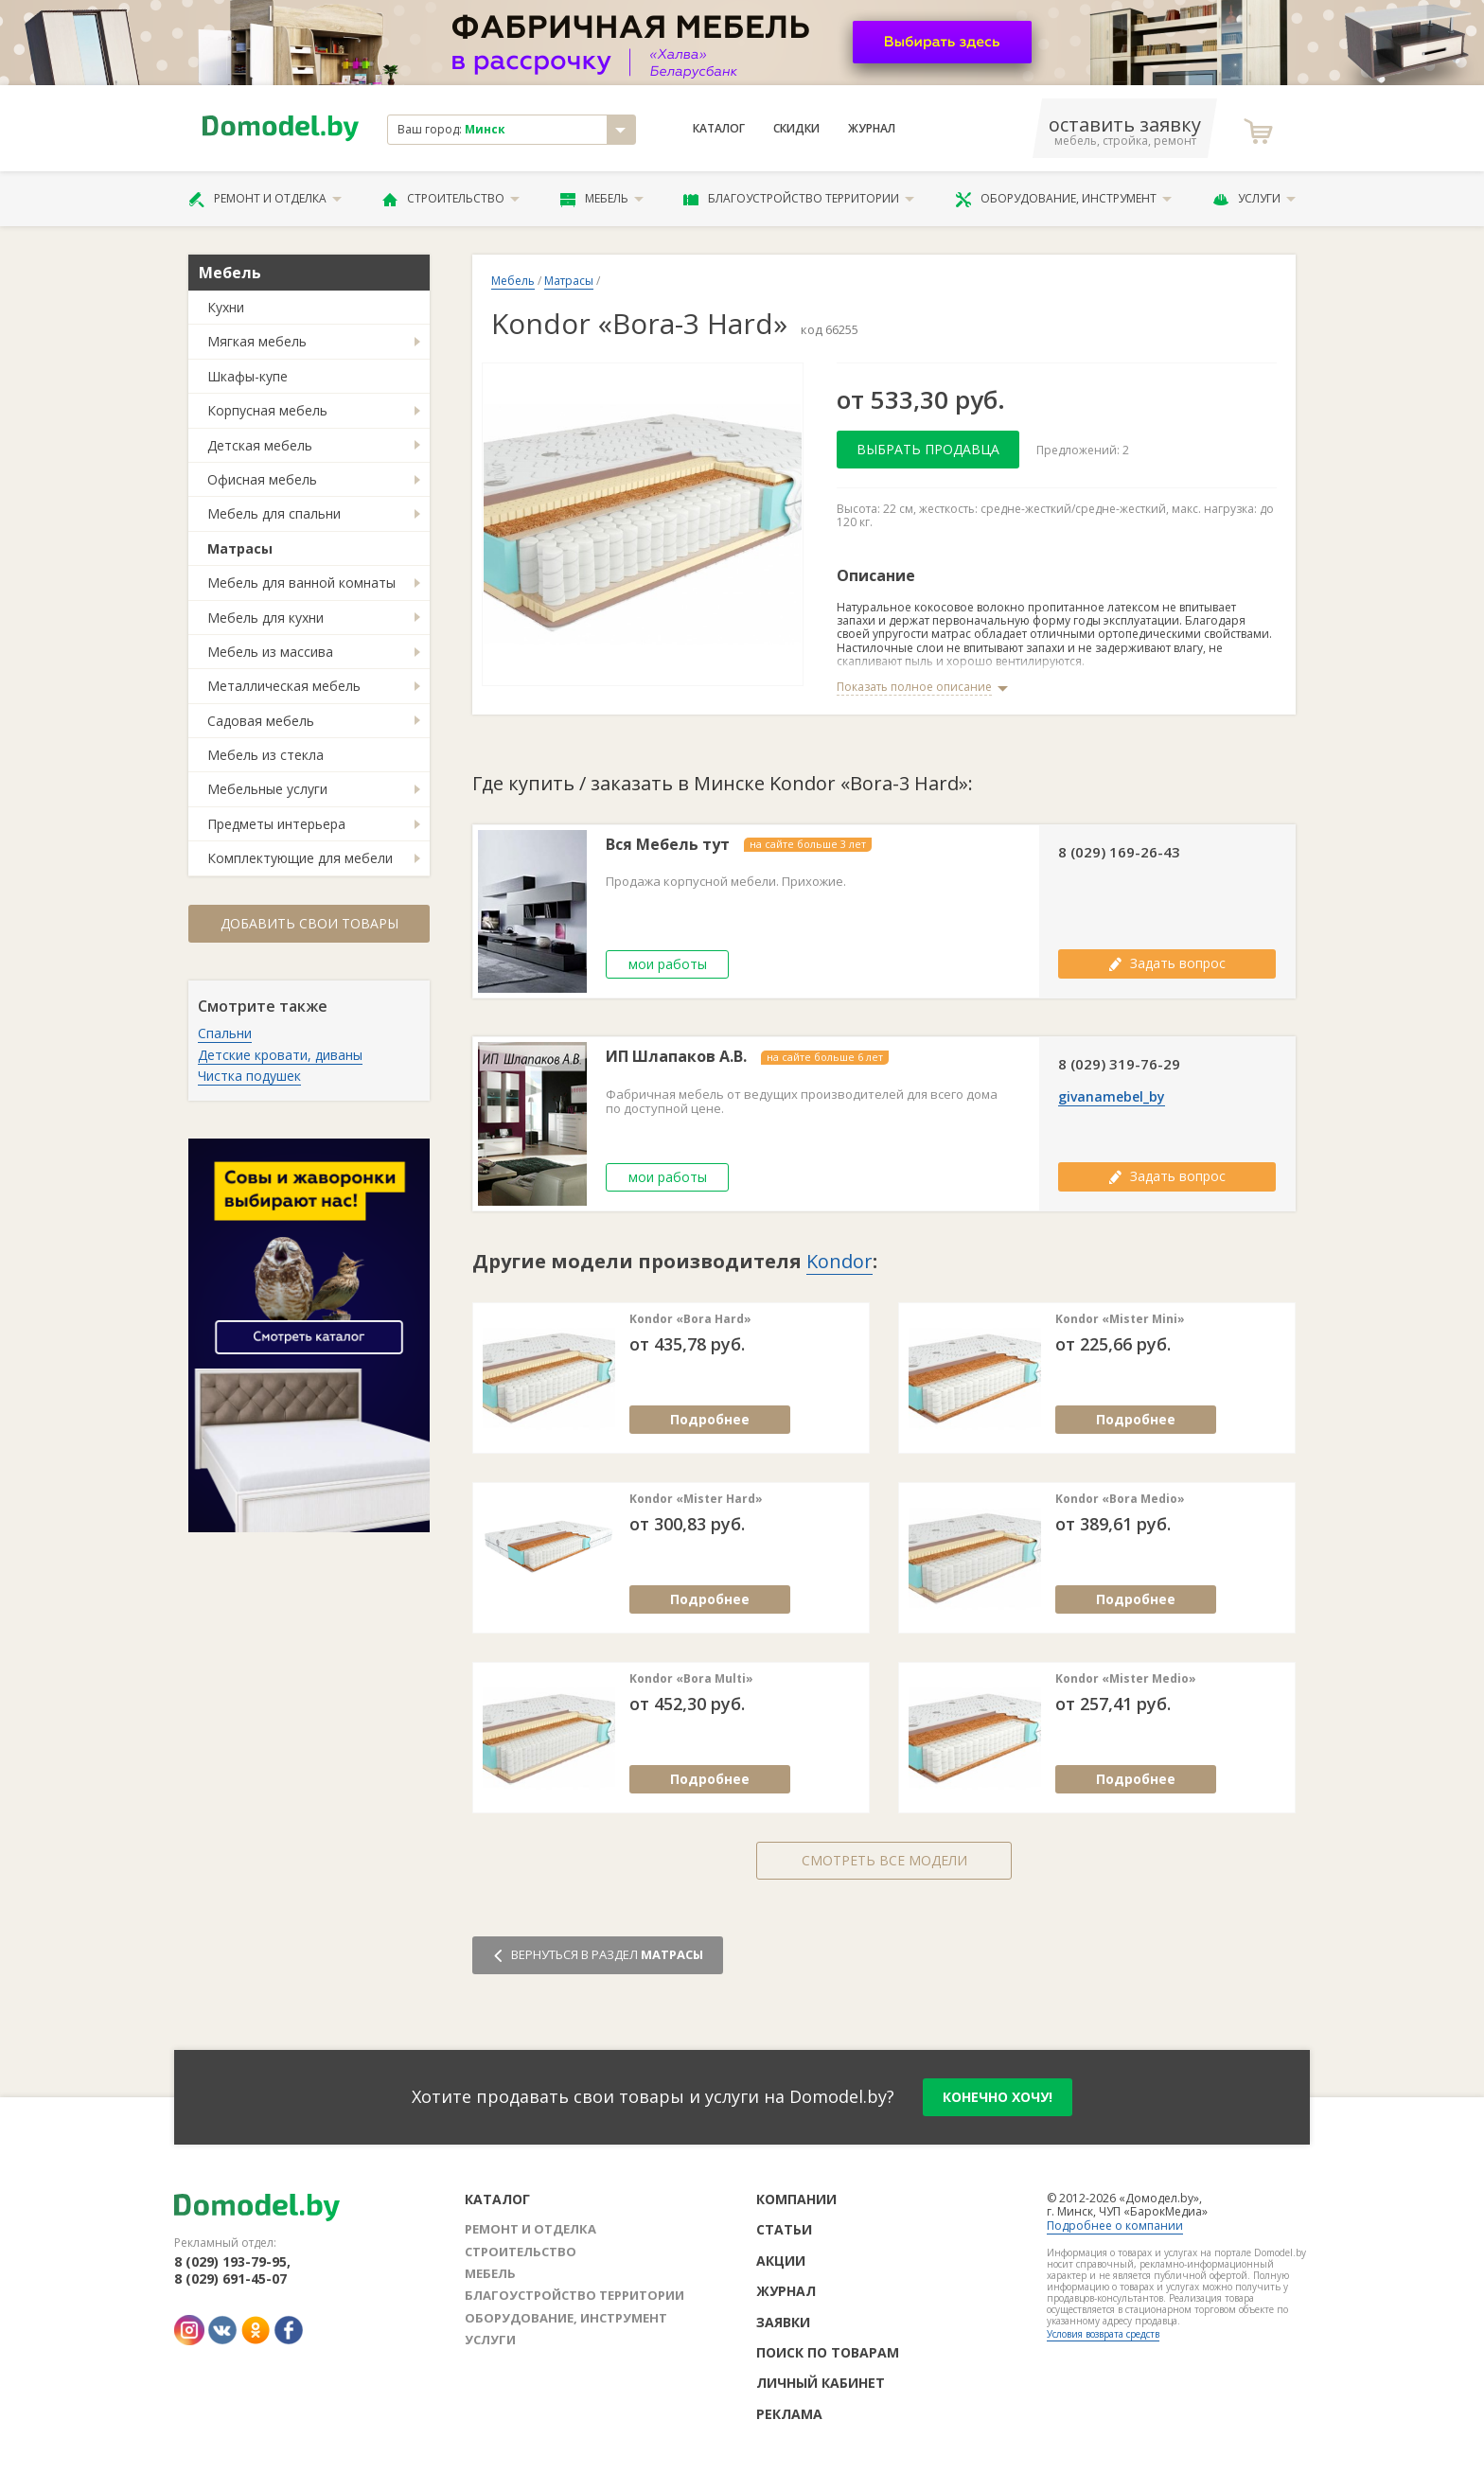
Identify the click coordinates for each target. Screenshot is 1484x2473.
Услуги (1254, 198)
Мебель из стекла (265, 755)
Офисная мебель (262, 479)
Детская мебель (259, 445)
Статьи (784, 2229)
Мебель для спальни (274, 513)
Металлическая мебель (284, 686)
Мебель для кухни (265, 618)
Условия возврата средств (1103, 2334)
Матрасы (240, 548)
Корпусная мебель (267, 410)
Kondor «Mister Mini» (1120, 1319)
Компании (796, 2199)
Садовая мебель (260, 721)
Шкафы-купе (247, 376)
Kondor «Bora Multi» (691, 1679)
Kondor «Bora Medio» (1120, 1499)
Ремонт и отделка (265, 198)
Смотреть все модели (884, 1860)
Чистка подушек (249, 1076)
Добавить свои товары (309, 923)
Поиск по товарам (827, 2352)
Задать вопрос (1167, 963)
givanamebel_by (1111, 1096)
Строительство (451, 198)
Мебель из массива (270, 652)
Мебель (602, 198)
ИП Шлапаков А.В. (676, 1057)
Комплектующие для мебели (300, 858)
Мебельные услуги (267, 789)
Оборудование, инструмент (1063, 198)
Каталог (719, 128)
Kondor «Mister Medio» (1125, 1679)
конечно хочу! (997, 2097)
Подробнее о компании (1115, 2225)
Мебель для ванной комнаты (301, 583)
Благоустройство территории (798, 198)
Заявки (783, 2322)
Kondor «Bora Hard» (690, 1319)
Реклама (789, 2414)
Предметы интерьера (276, 824)
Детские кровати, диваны (280, 1055)
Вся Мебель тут (668, 845)
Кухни (225, 307)
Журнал (871, 128)
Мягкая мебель (257, 341)
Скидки (796, 128)
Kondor (839, 1261)
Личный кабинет (820, 2383)
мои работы (667, 964)
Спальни (225, 1033)
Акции (780, 2260)
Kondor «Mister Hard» (696, 1499)
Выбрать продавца (928, 449)
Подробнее (710, 1419)
